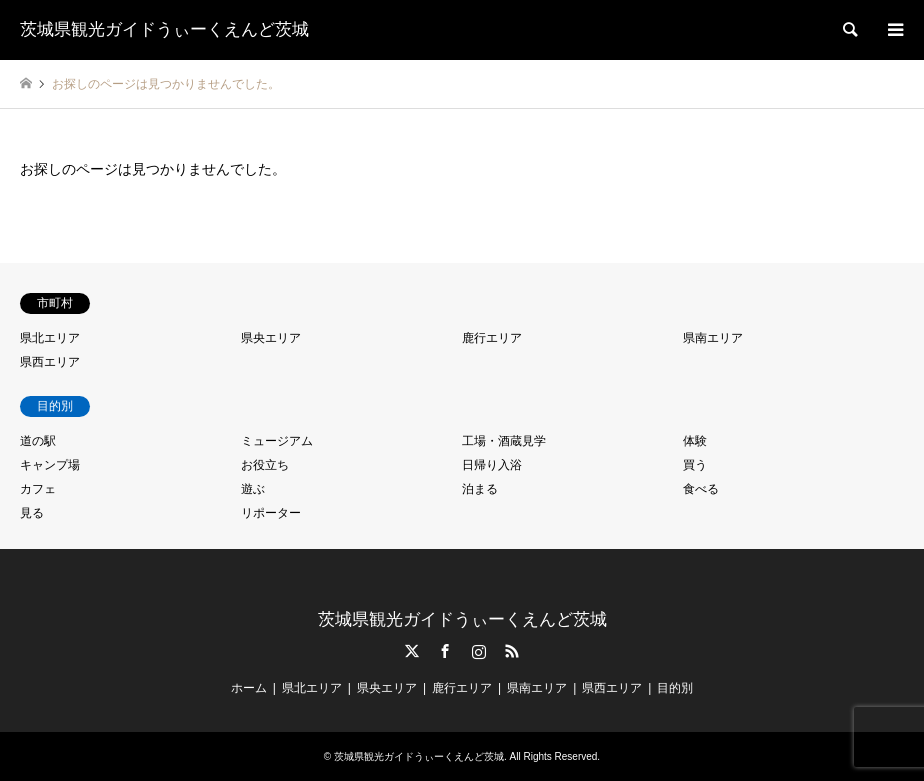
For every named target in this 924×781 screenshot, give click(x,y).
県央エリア (271, 338)
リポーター (271, 513)
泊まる (480, 489)
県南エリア (713, 338)
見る (32, 513)
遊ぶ (253, 489)
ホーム (249, 688)
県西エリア (50, 362)
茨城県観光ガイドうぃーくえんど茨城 (462, 619)
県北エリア (50, 338)
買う (695, 465)
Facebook (445, 651)
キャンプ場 (50, 465)
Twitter (412, 651)
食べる (701, 489)
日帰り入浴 (492, 465)
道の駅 (38, 441)
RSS (512, 651)
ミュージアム (277, 441)
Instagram (479, 651)
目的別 (675, 688)
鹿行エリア (492, 338)
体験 (695, 441)
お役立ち (265, 465)
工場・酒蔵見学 (504, 441)
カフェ (38, 489)
